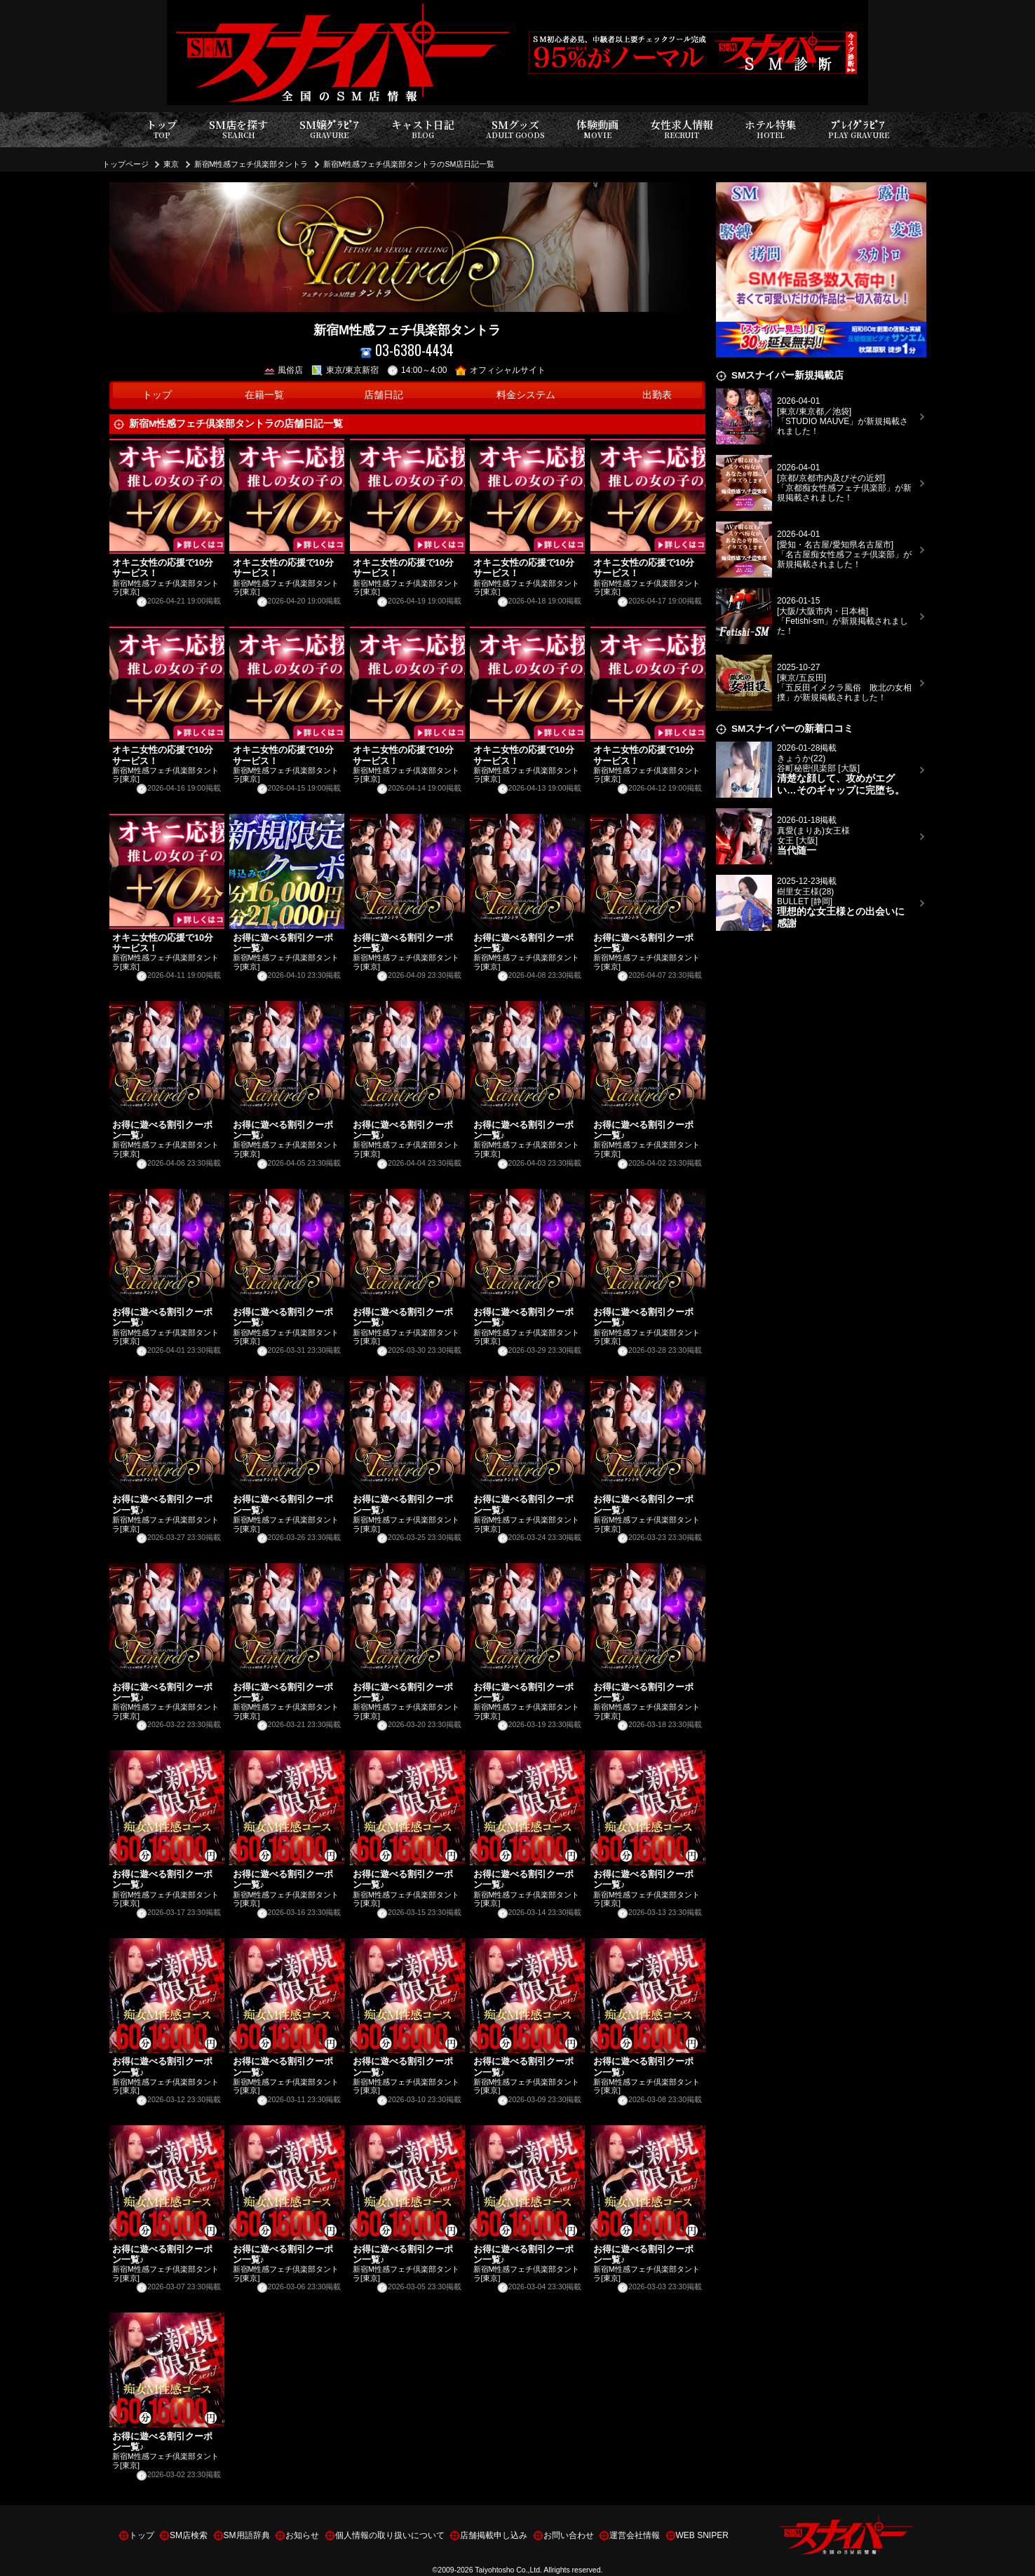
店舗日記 (383, 395)
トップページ (125, 164)
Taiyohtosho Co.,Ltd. (508, 2569)
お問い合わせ (568, 2535)
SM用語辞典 (247, 2535)
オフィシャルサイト (500, 370)
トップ (161, 129)
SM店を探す (238, 129)
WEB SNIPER (702, 2535)
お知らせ (302, 2535)
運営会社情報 (634, 2535)
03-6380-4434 (407, 350)
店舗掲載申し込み (493, 2535)
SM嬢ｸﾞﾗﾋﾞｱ (329, 129)
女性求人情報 (681, 129)
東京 (171, 164)
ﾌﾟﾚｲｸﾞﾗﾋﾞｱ (858, 129)
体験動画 (597, 129)
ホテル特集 (771, 129)
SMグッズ (515, 129)
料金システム (525, 395)
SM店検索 (189, 2535)
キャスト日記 (422, 129)
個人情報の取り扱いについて (390, 2535)
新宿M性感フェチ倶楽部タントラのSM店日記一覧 (409, 164)
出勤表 (657, 395)
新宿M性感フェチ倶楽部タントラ (251, 164)
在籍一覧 (264, 395)
